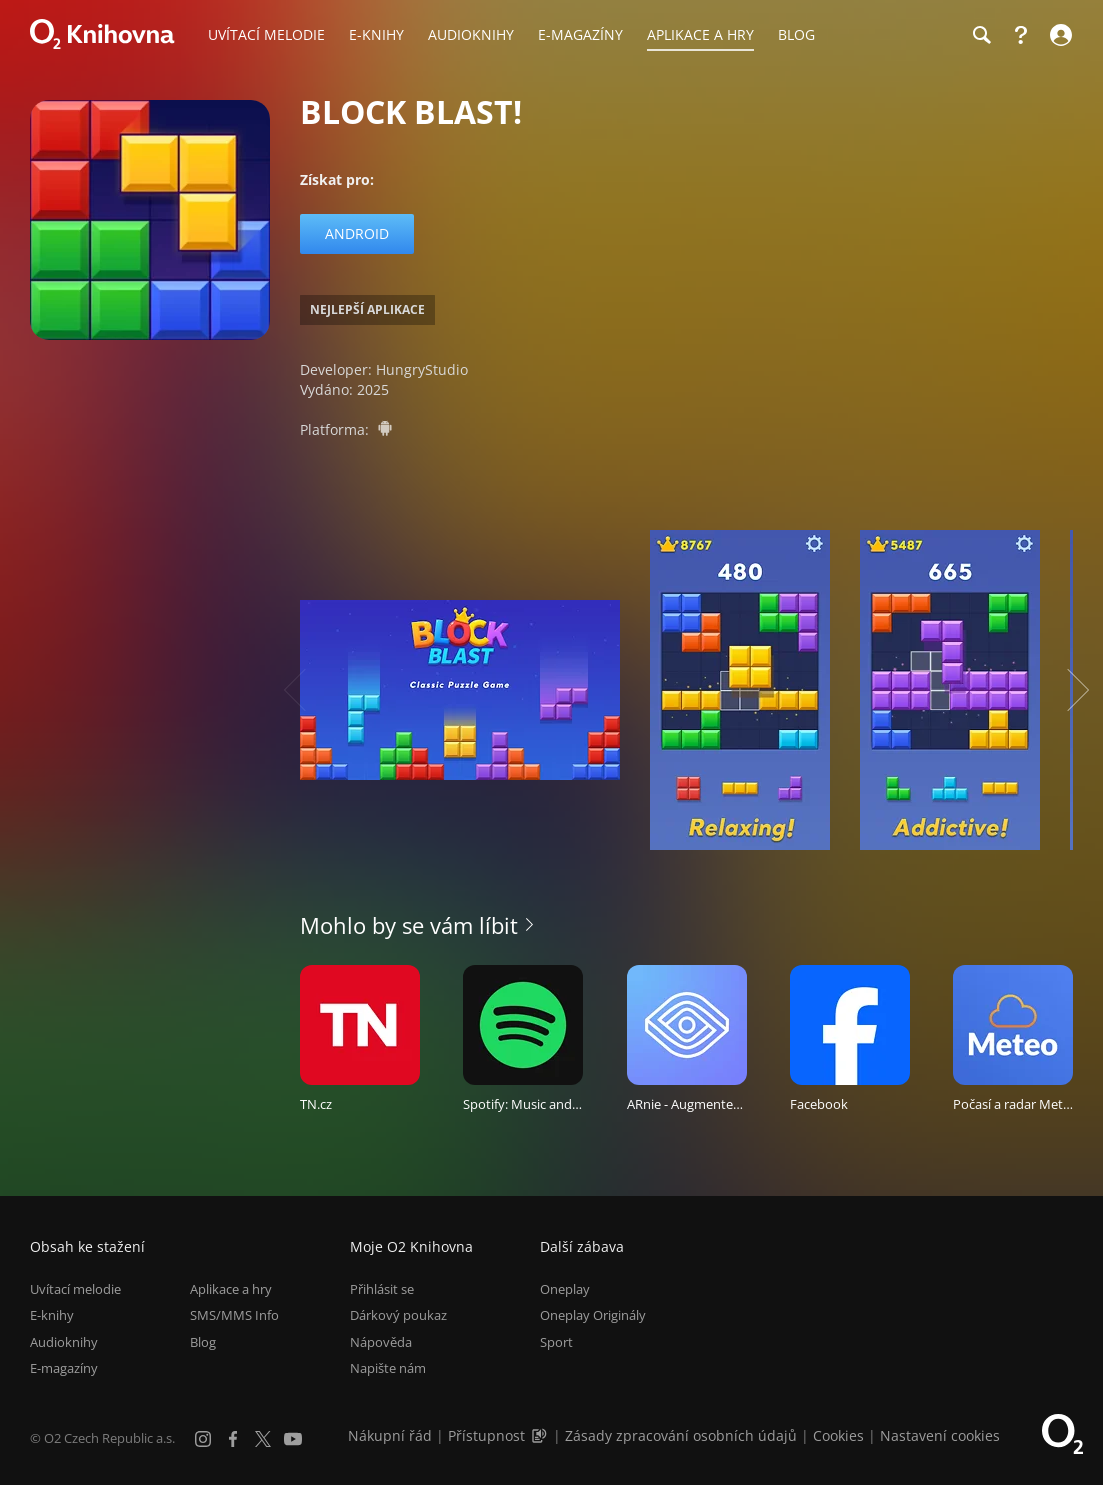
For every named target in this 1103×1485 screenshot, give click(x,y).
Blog (203, 1342)
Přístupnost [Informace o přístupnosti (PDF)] (486, 1435)
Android (357, 233)
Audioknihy (64, 1342)
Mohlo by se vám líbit (409, 925)
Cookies (838, 1435)
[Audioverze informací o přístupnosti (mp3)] (541, 1435)
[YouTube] (293, 1439)
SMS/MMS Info (234, 1315)
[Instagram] (203, 1439)
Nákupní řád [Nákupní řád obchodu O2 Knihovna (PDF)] (390, 1435)
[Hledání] (981, 35)
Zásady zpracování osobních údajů (681, 1435)
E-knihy (52, 1315)
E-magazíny (64, 1368)
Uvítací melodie (75, 1289)
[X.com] (263, 1439)
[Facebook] (233, 1439)
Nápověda (381, 1342)
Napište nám (388, 1368)
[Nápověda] (1021, 35)
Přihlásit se (382, 1289)
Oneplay (565, 1289)
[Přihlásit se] (1058, 35)
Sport (556, 1342)
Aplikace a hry (231, 1289)
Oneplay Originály (593, 1315)
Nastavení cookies (940, 1435)
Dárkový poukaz (398, 1315)
